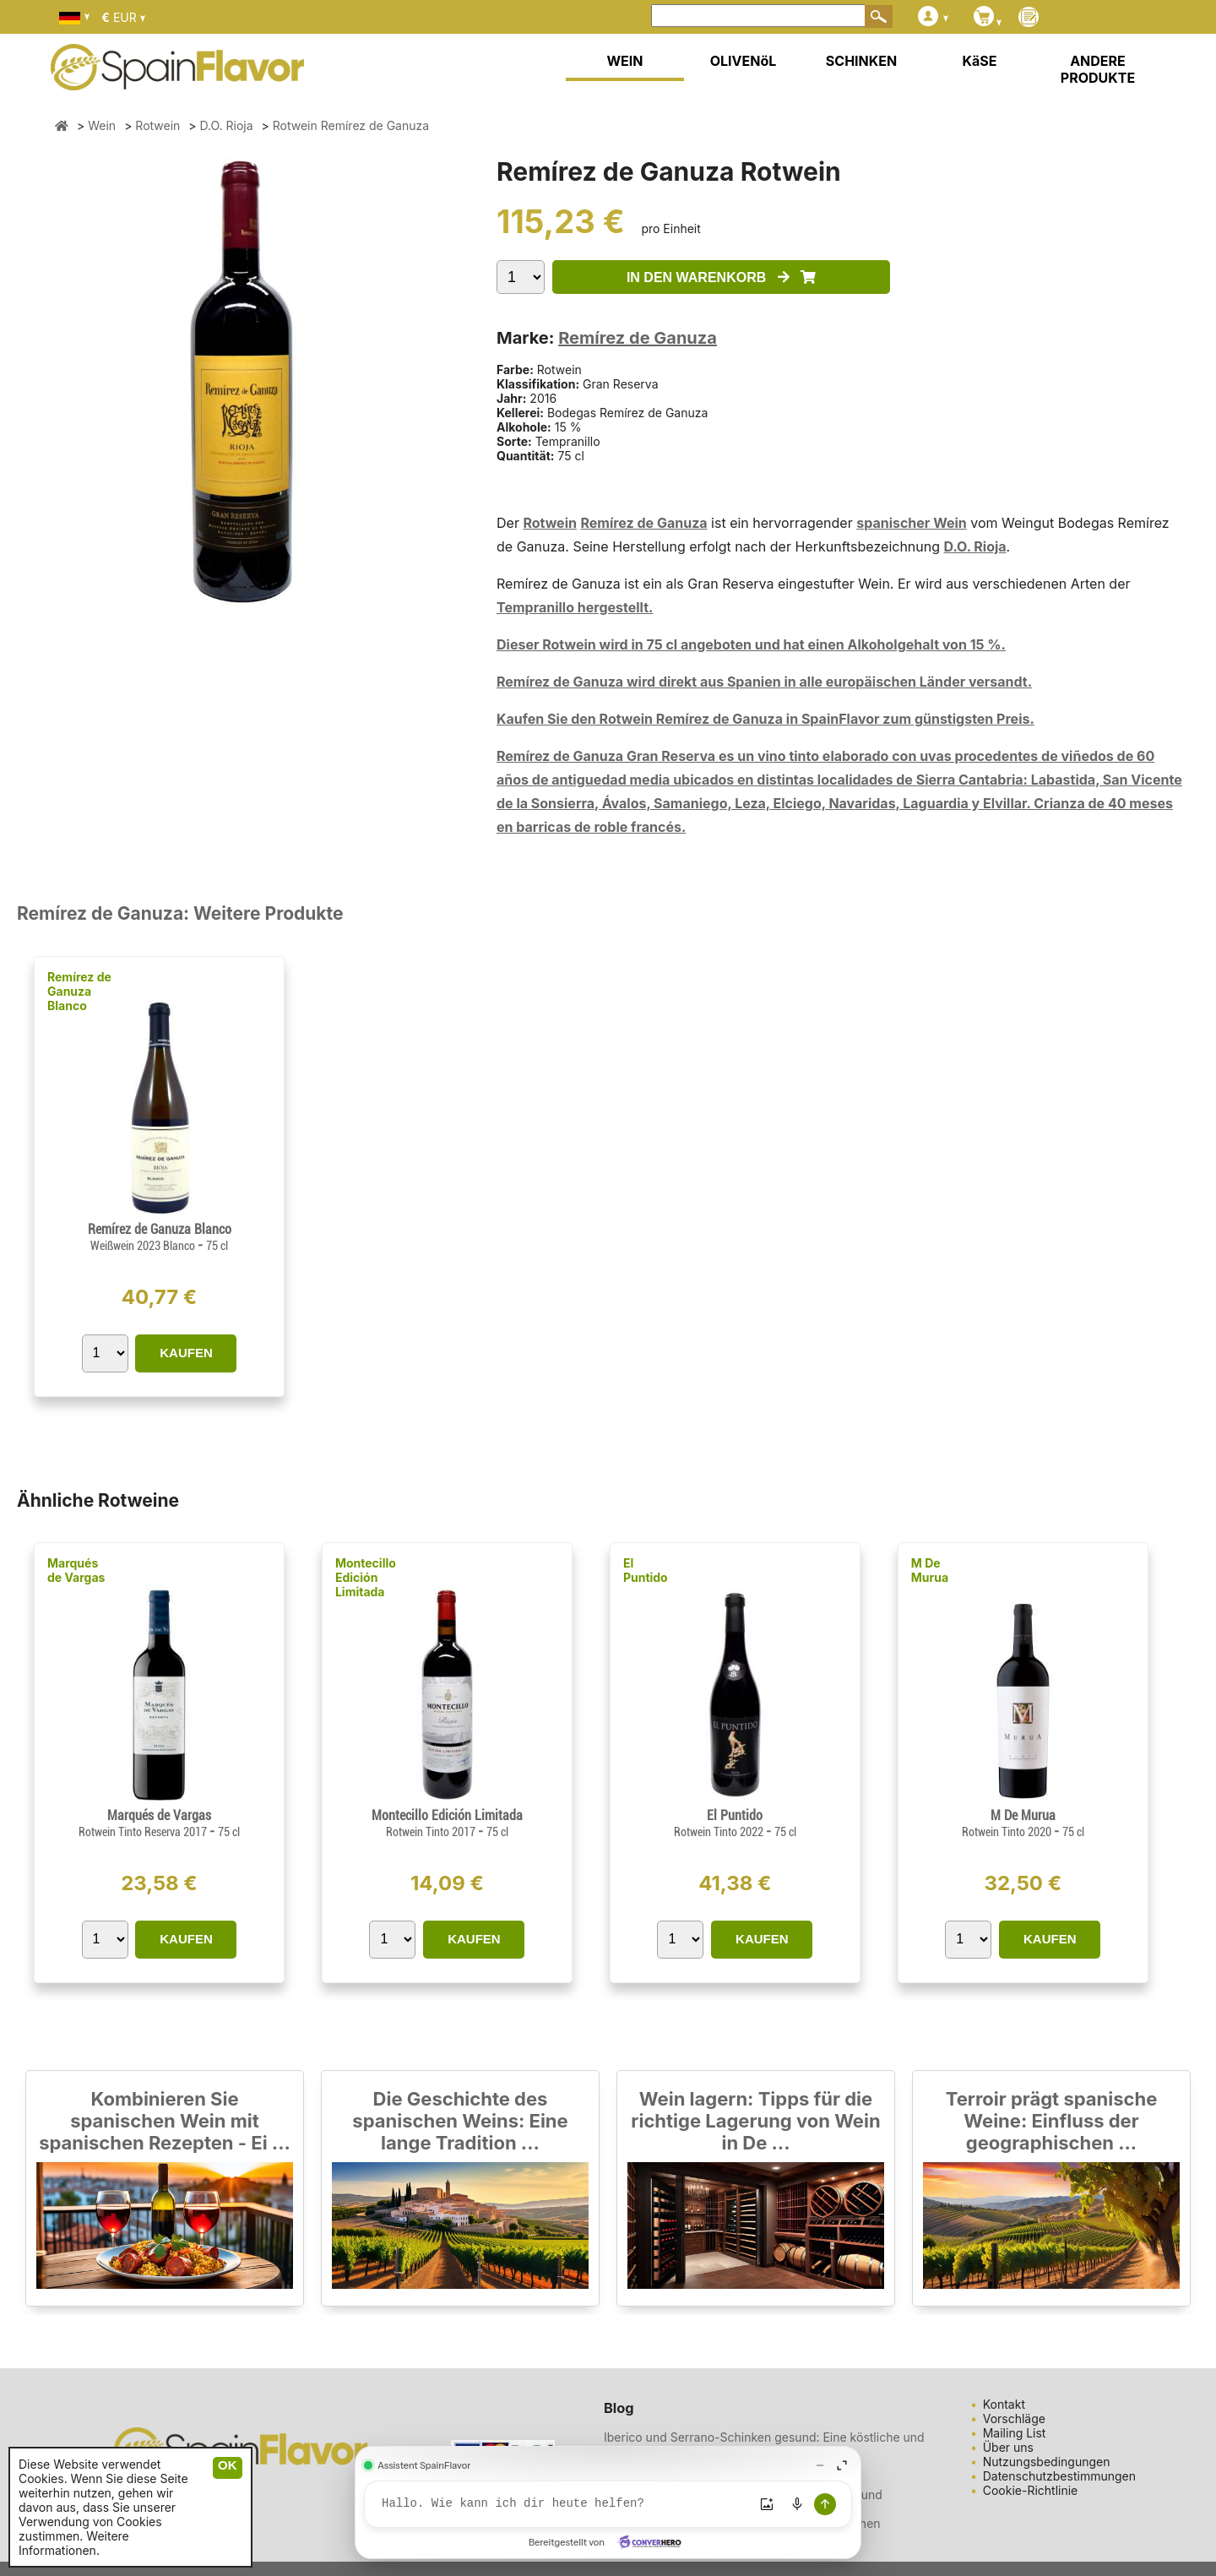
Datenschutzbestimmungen (1059, 2476)
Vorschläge (1014, 2418)
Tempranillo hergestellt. (575, 607)
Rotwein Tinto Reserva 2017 (144, 1832)
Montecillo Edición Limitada (365, 1577)
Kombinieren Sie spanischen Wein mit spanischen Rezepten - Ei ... (164, 2121)
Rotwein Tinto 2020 (1008, 1832)
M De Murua (929, 1570)
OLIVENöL (743, 60)
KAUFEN (186, 1352)
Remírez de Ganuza (637, 338)
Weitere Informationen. (74, 2543)
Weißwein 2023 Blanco (144, 1246)
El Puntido (645, 1570)
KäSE (980, 60)
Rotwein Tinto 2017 (432, 1832)
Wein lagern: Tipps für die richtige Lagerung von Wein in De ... (755, 2121)
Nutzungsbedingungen (1046, 2461)
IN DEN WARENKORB (721, 277)
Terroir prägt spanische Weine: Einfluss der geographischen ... (1052, 2121)
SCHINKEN (861, 60)
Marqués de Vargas (76, 1570)
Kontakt (1004, 2404)
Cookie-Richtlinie (1030, 2490)
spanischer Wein (911, 522)
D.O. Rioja (975, 546)
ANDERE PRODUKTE (1098, 69)
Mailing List (1014, 2433)
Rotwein (550, 522)
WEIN (624, 60)
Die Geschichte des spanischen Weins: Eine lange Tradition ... (459, 2121)
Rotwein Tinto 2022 (720, 1832)
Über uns (1008, 2447)
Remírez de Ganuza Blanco (79, 991)
